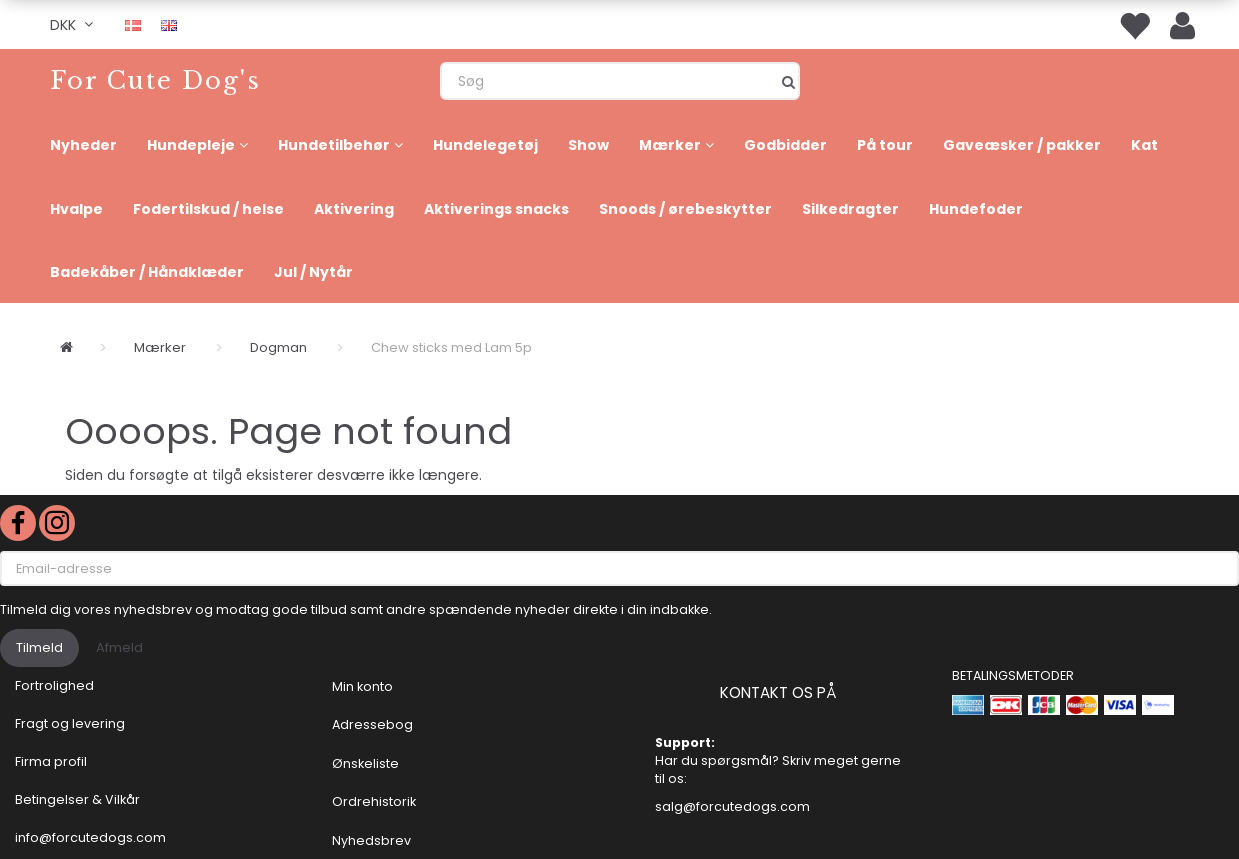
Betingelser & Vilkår (77, 799)
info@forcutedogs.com (90, 837)
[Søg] (788, 81)
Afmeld (119, 647)
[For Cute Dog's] (155, 80)
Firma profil (51, 761)
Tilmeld (39, 647)
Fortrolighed (54, 685)
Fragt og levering (70, 723)
